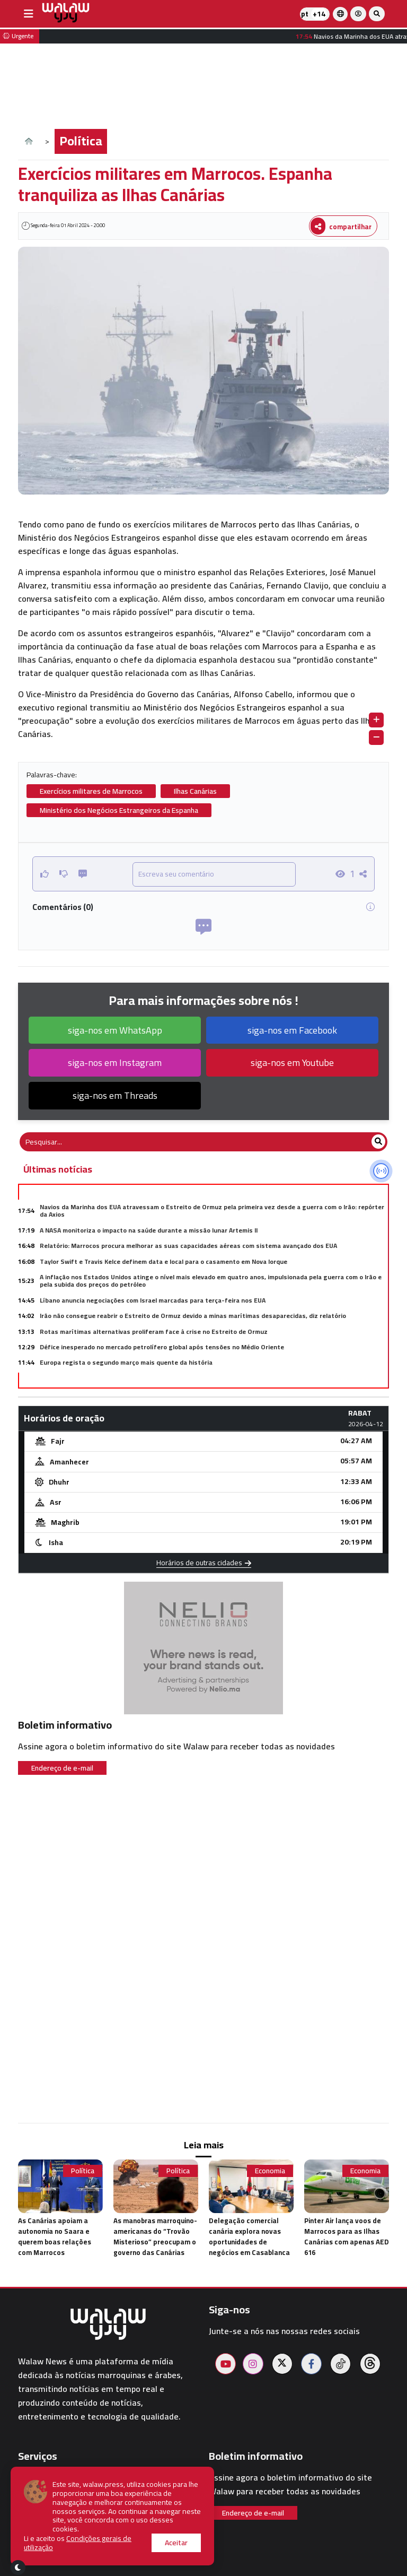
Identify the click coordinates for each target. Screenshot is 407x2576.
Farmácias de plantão (59, 2501)
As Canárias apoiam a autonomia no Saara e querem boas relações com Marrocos (54, 2236)
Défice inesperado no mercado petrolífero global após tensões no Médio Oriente (162, 1347)
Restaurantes (44, 2527)
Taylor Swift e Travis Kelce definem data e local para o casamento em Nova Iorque (163, 1261)
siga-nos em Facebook (292, 1030)
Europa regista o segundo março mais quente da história (126, 1362)
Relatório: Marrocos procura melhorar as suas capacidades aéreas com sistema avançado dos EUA (188, 1245)
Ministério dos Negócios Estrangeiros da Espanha (119, 810)
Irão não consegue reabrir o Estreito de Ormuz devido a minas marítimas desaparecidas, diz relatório (193, 1315)
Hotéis (30, 2514)
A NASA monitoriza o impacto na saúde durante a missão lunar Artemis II (149, 1230)
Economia (270, 2171)
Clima (28, 2488)
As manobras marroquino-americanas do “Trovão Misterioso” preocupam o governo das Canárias (155, 2236)
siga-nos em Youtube (292, 1062)
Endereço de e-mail (62, 1768)
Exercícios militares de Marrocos (91, 791)
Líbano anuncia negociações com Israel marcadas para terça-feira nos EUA (153, 1300)
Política (80, 141)
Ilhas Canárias (195, 791)
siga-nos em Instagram (115, 1062)
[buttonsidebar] (28, 14)
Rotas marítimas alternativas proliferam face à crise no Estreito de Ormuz (154, 1331)
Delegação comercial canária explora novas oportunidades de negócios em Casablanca (249, 2236)
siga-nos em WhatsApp (115, 1030)
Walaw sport (42, 2540)
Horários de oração (54, 2475)
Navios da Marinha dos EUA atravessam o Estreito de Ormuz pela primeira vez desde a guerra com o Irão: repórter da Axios (212, 1210)
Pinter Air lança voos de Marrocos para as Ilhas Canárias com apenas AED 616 (346, 2236)
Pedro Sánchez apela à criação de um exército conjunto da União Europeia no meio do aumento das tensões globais (214, 1378)
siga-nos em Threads (115, 1095)
